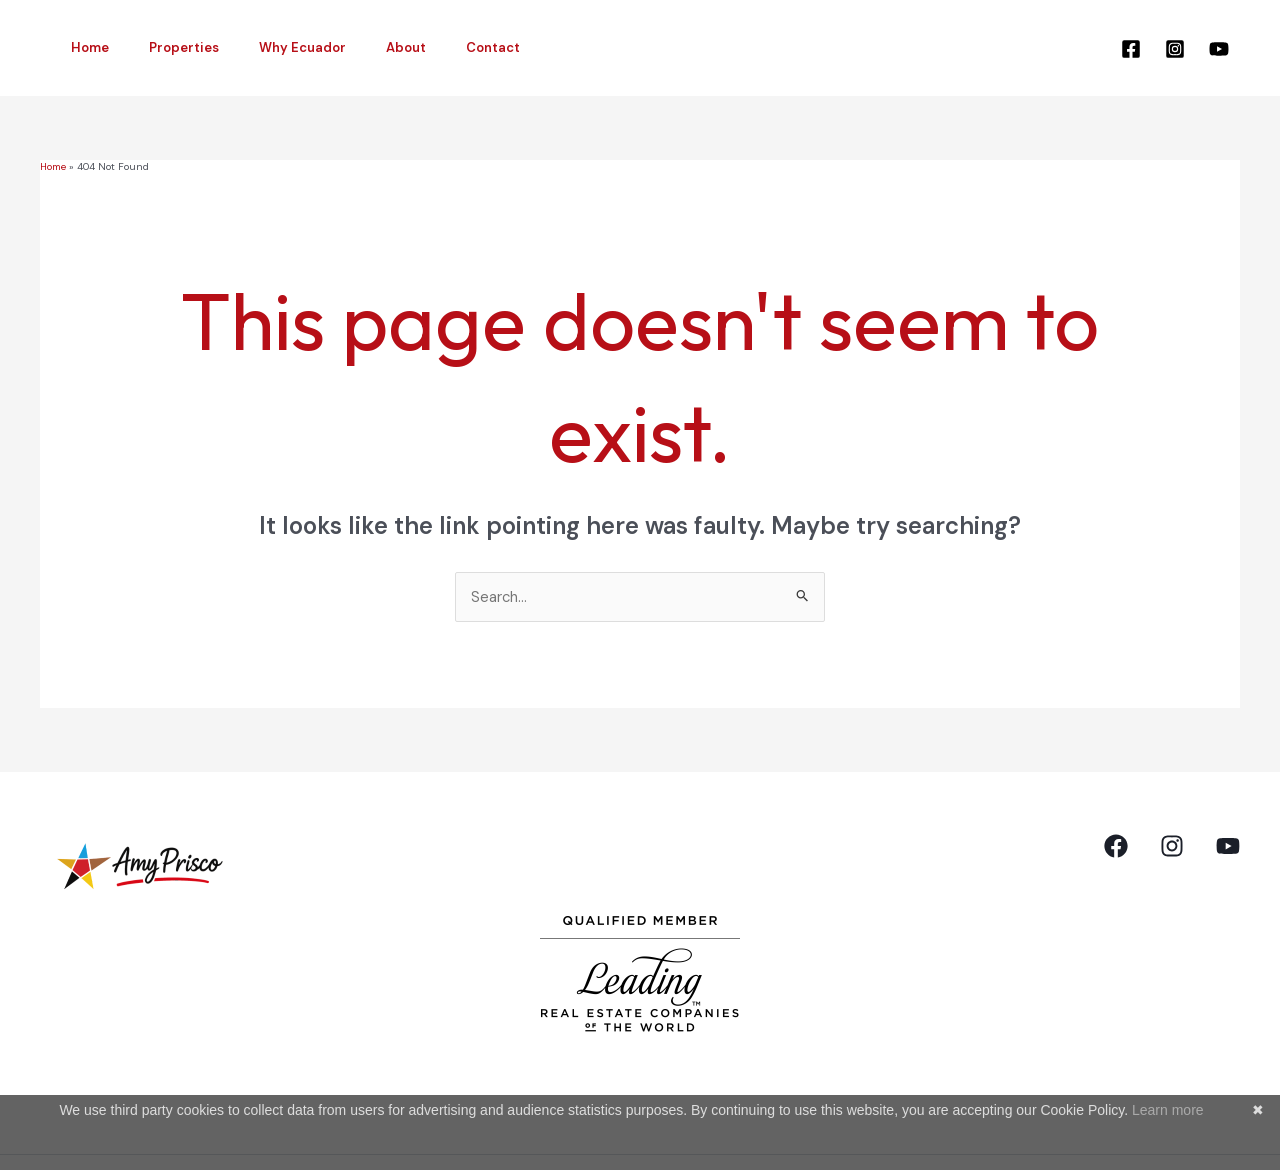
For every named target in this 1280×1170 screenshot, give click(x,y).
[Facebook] (1131, 49)
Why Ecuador (267, 47)
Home (83, 47)
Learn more (1168, 1110)
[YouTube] (1219, 49)
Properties (163, 47)
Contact (430, 47)
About (357, 47)
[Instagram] (1175, 49)
